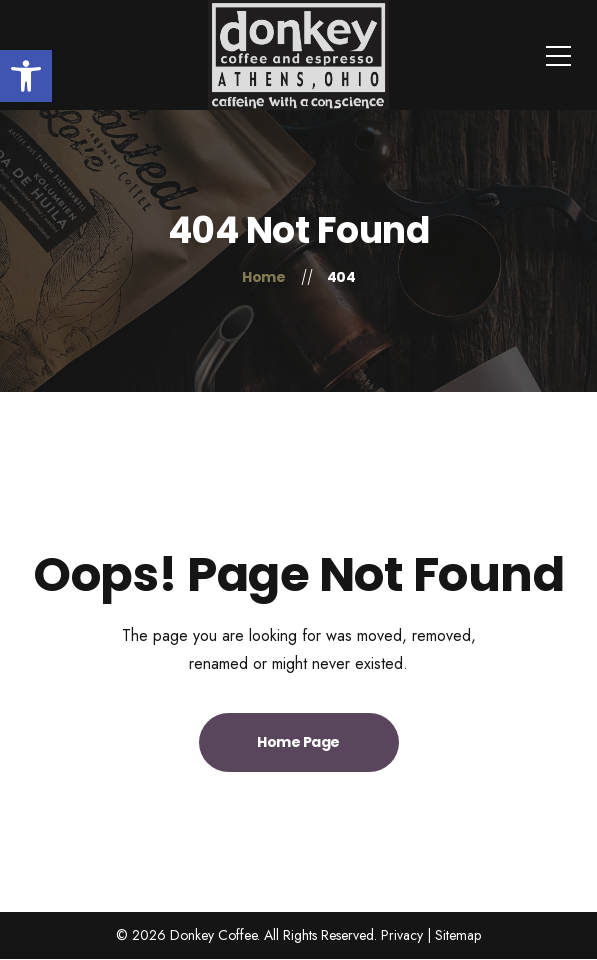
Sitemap (458, 935)
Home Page (298, 742)
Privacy (402, 935)
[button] (26, 76)
